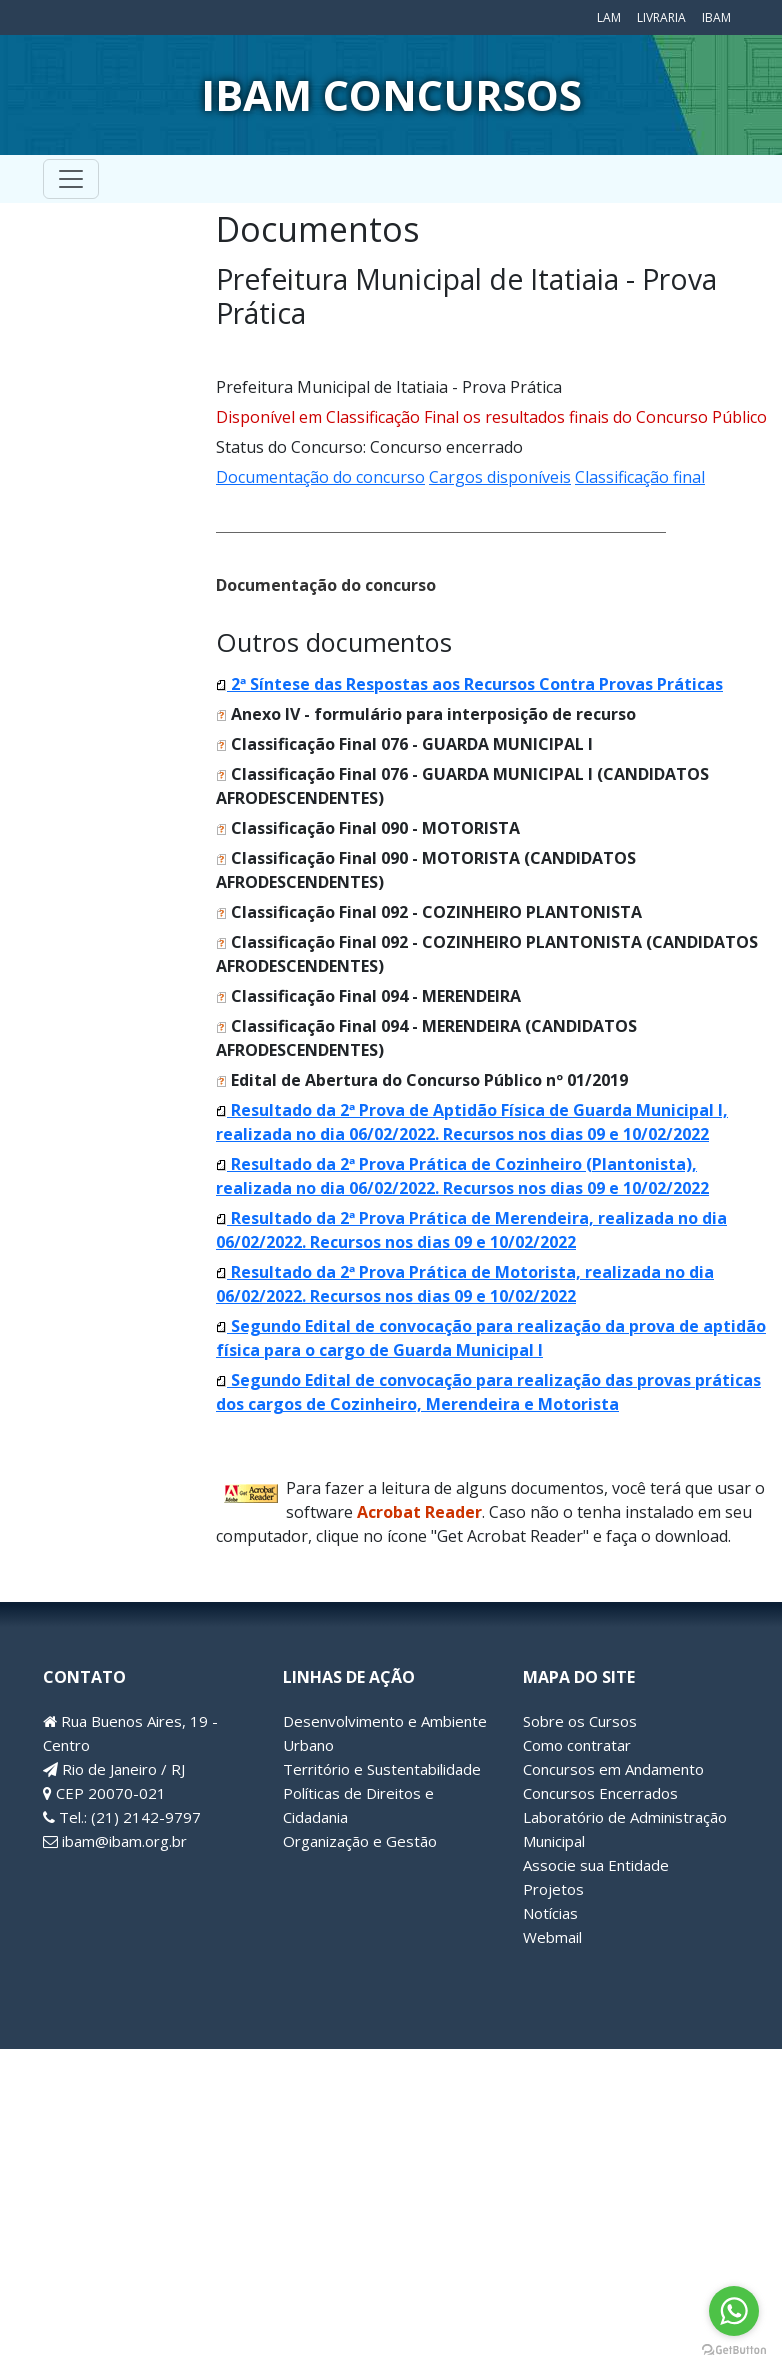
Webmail (552, 1937)
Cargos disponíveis (500, 477)
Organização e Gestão (360, 1841)
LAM (609, 17)
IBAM (716, 17)
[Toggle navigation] (71, 179)
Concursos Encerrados (600, 1793)
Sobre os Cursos (580, 1721)
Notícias (550, 1913)
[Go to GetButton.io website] (734, 2349)
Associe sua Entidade (596, 1865)
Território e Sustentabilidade (382, 1769)
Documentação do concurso (320, 477)
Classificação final (640, 477)
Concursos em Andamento (613, 1769)
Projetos (553, 1889)
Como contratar (577, 1745)
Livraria (661, 17)
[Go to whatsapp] (734, 2311)
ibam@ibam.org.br (115, 1841)
